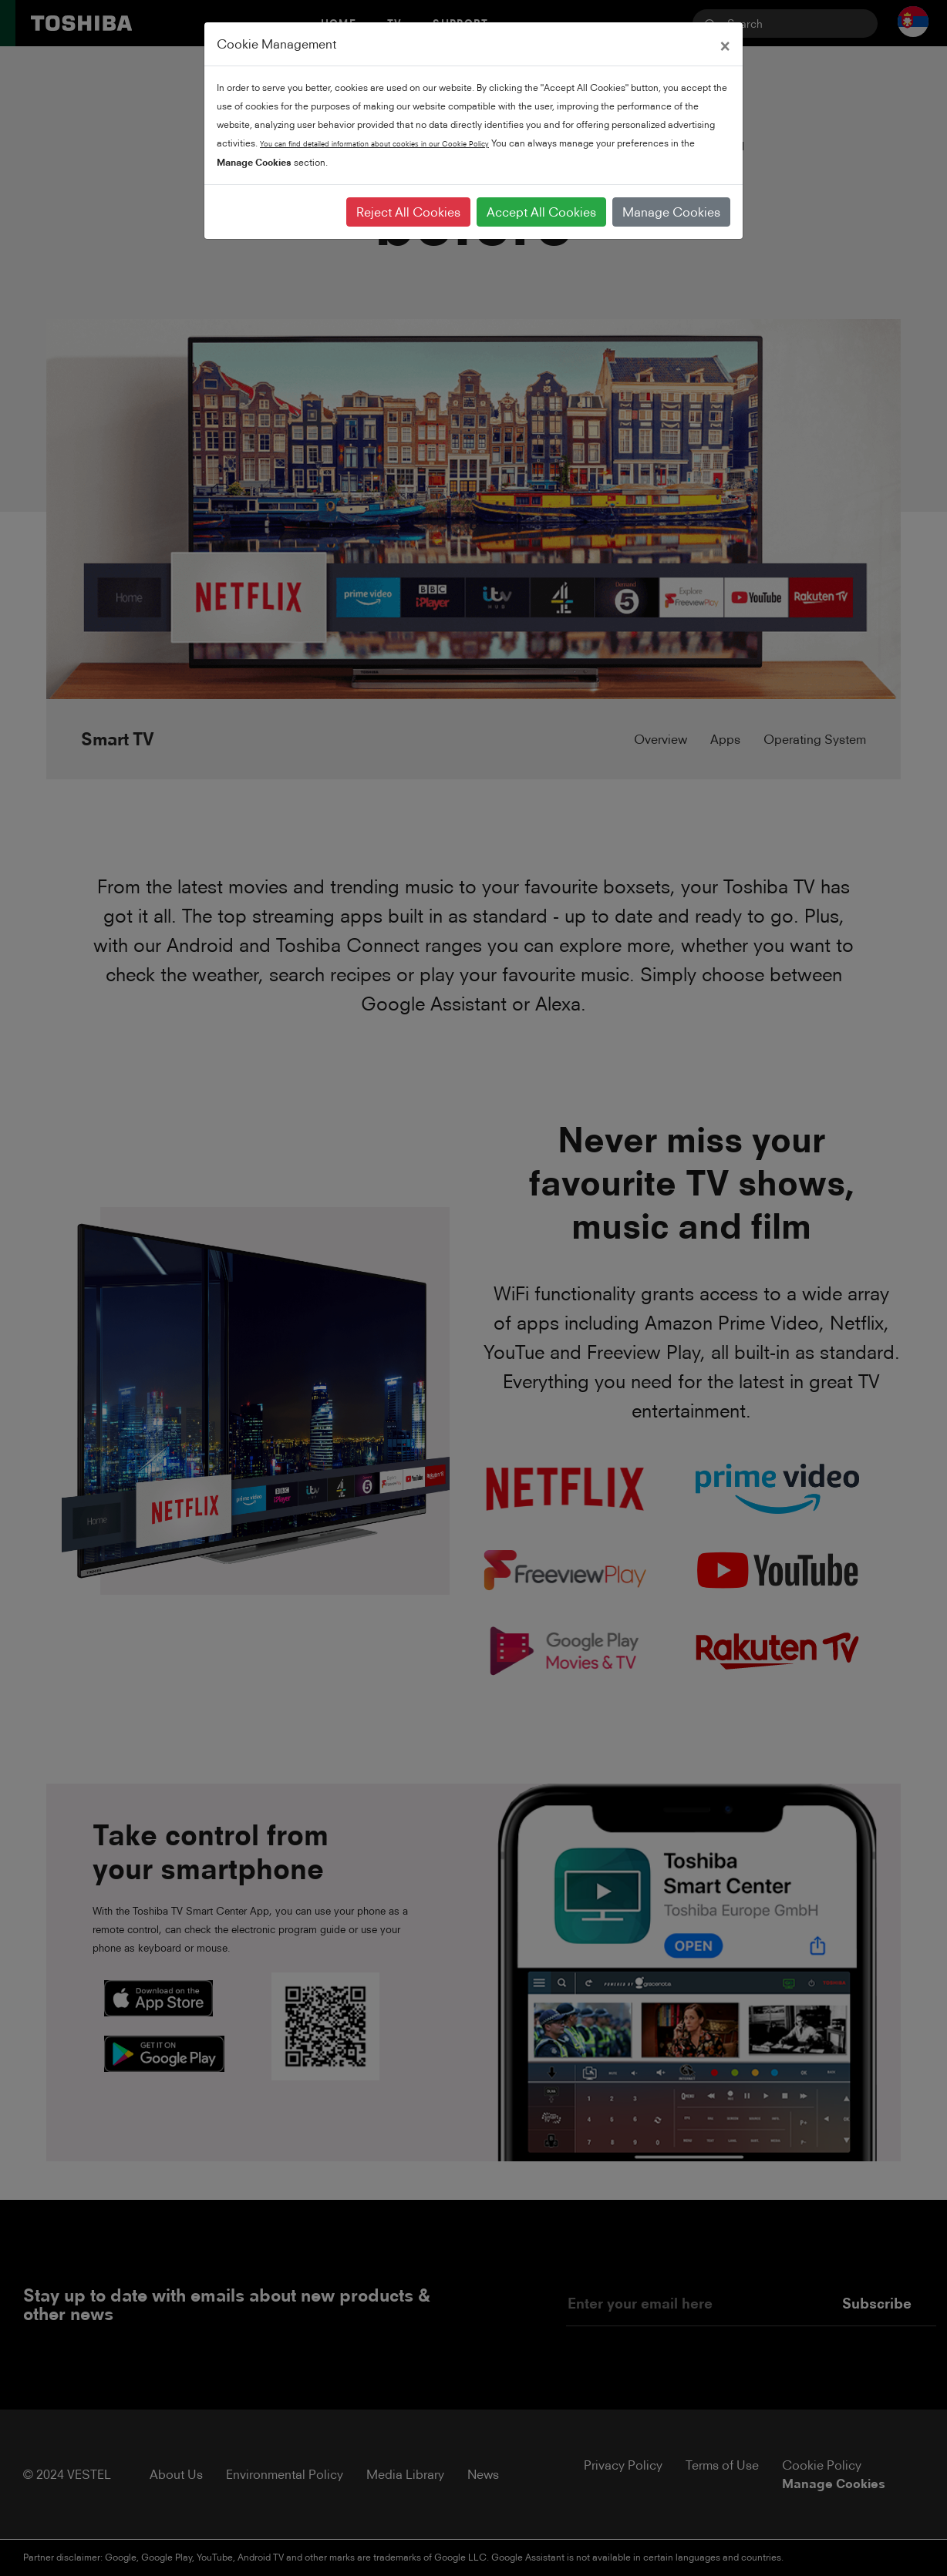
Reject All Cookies (408, 212)
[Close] (725, 44)
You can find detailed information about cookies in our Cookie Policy (374, 144)
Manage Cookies (671, 212)
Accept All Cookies (541, 212)
